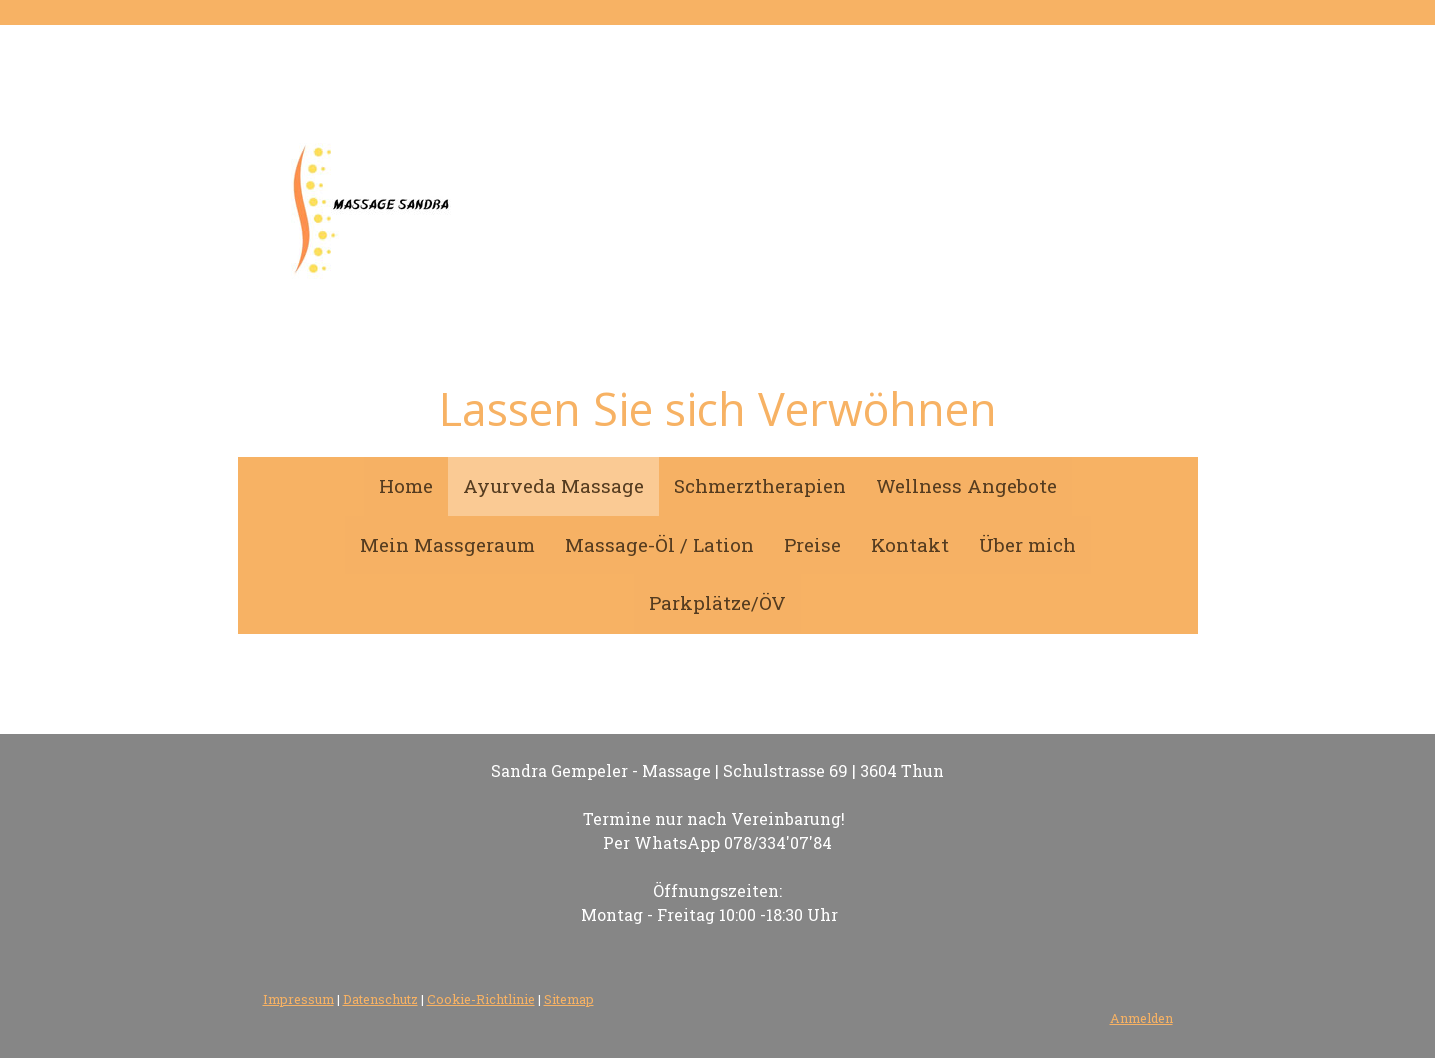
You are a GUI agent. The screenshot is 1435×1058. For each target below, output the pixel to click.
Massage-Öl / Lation (659, 544)
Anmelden (1141, 1018)
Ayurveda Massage (553, 485)
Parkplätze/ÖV (717, 602)
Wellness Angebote (966, 485)
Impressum (298, 999)
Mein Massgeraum (447, 544)
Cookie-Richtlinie (481, 999)
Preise (812, 544)
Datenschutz (380, 999)
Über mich (1027, 544)
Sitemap (569, 999)
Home (406, 485)
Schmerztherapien (760, 485)
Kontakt (910, 544)
